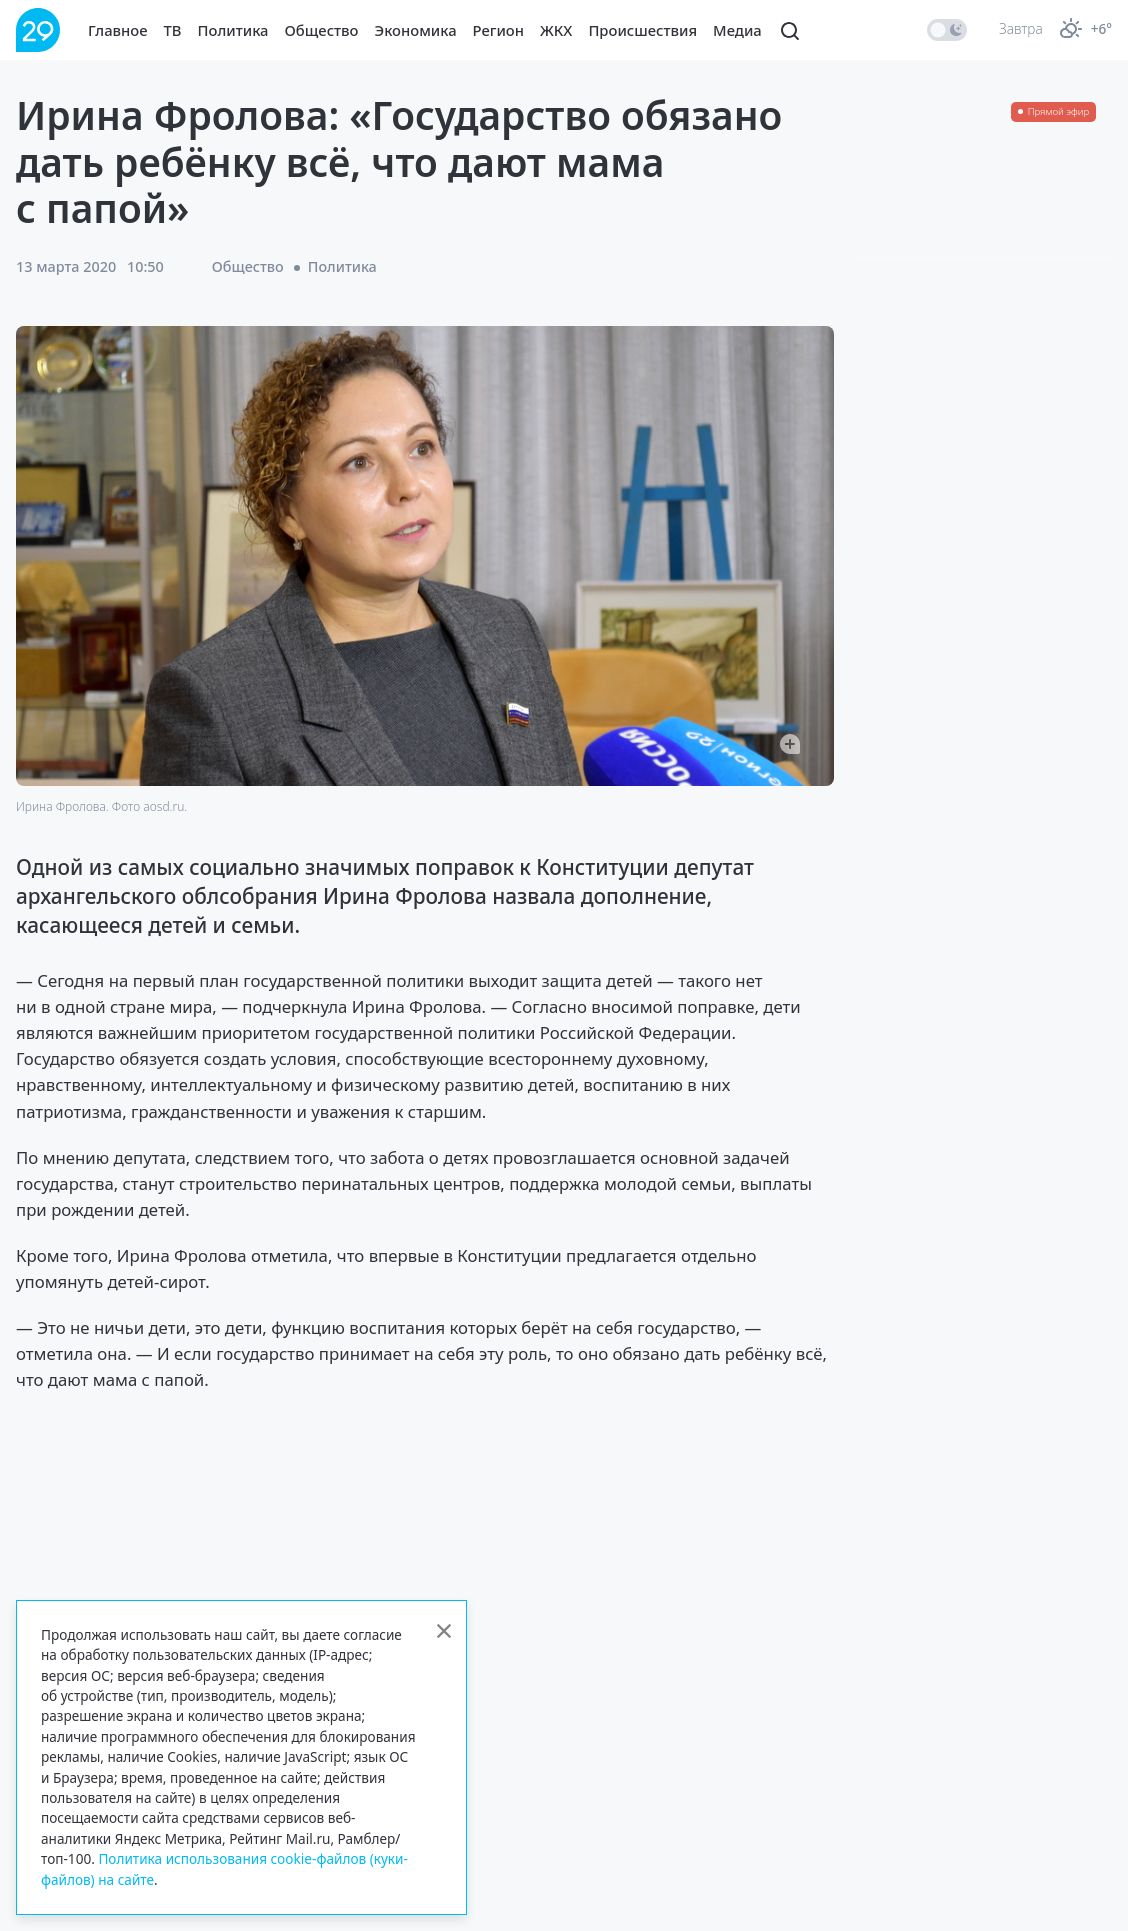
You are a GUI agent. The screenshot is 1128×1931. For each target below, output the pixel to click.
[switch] (947, 30)
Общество (322, 30)
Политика (233, 30)
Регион (498, 30)
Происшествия (642, 30)
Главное (118, 30)
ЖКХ (556, 30)
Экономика (416, 30)
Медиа (737, 30)
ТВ (173, 30)
